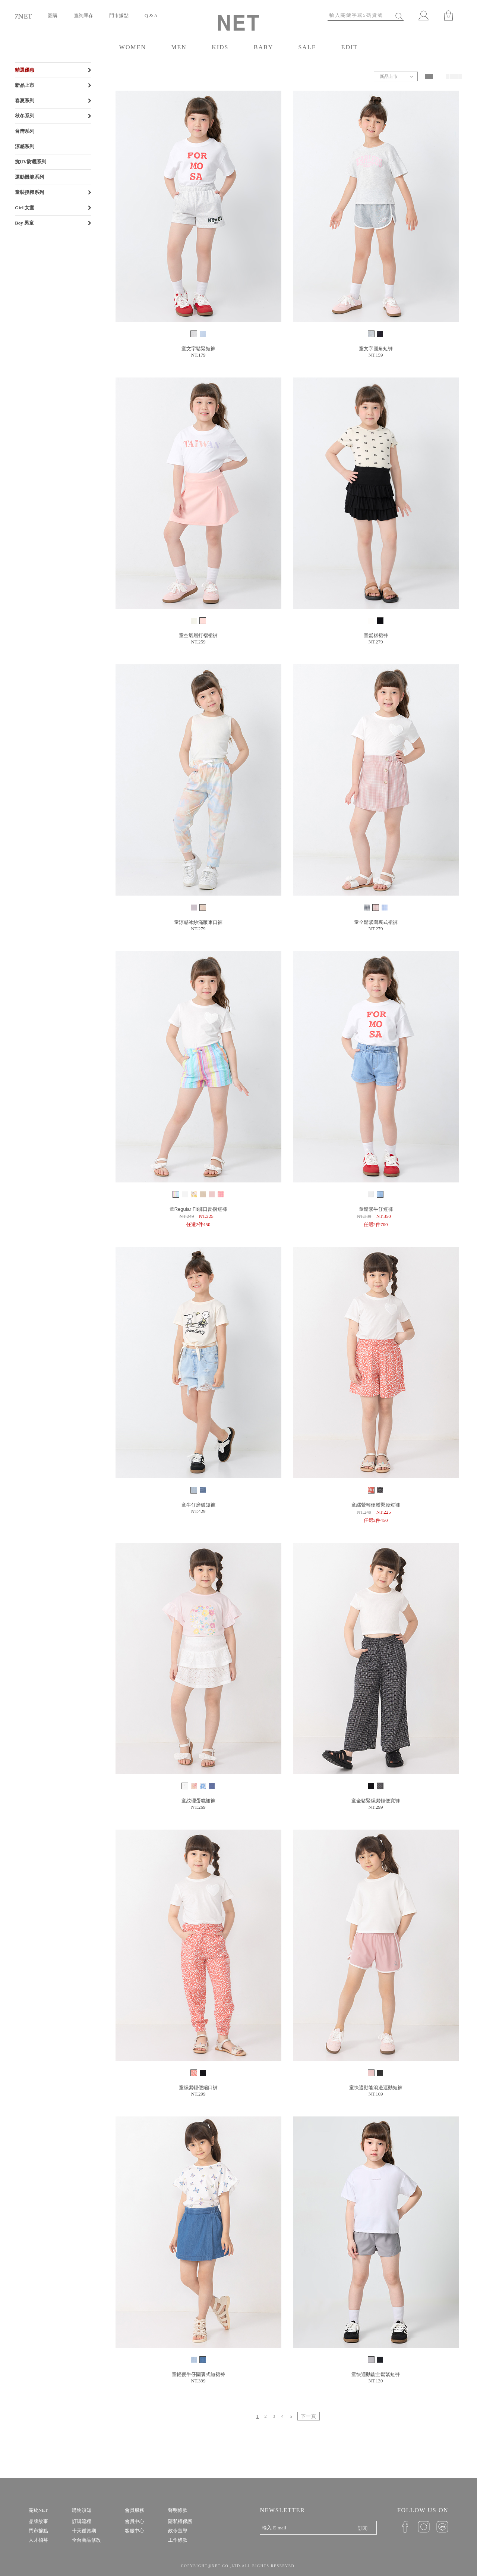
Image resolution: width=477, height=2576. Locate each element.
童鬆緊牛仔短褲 (376, 1209)
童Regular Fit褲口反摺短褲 (198, 1209)
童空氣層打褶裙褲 (198, 635)
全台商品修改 (86, 2540)
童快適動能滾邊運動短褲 (375, 2087)
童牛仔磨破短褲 (198, 1505)
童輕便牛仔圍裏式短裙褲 (198, 2374)
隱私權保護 (180, 2521)
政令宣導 (177, 2530)
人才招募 (38, 2540)
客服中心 (134, 2530)
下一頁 (308, 2416)
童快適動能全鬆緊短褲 (375, 2374)
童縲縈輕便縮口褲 (198, 2087)
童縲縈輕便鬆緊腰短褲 (375, 1505)
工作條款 (177, 2540)
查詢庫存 (83, 15)
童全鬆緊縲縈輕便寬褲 (375, 1800)
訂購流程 (81, 2521)
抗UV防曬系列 (30, 161)
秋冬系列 (24, 116)
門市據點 (119, 15)
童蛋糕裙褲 (376, 635)
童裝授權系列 (29, 192)
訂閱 (362, 2528)
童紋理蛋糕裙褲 (198, 1800)
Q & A (151, 15)
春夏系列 (24, 100)
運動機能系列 (29, 177)
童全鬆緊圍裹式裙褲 (376, 922)
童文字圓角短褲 (376, 348)
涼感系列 (24, 146)
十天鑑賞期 (84, 2530)
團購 (52, 15)
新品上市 (24, 85)
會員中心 (134, 2521)
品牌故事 (38, 2521)
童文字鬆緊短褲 (198, 348)
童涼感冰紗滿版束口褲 (198, 922)
